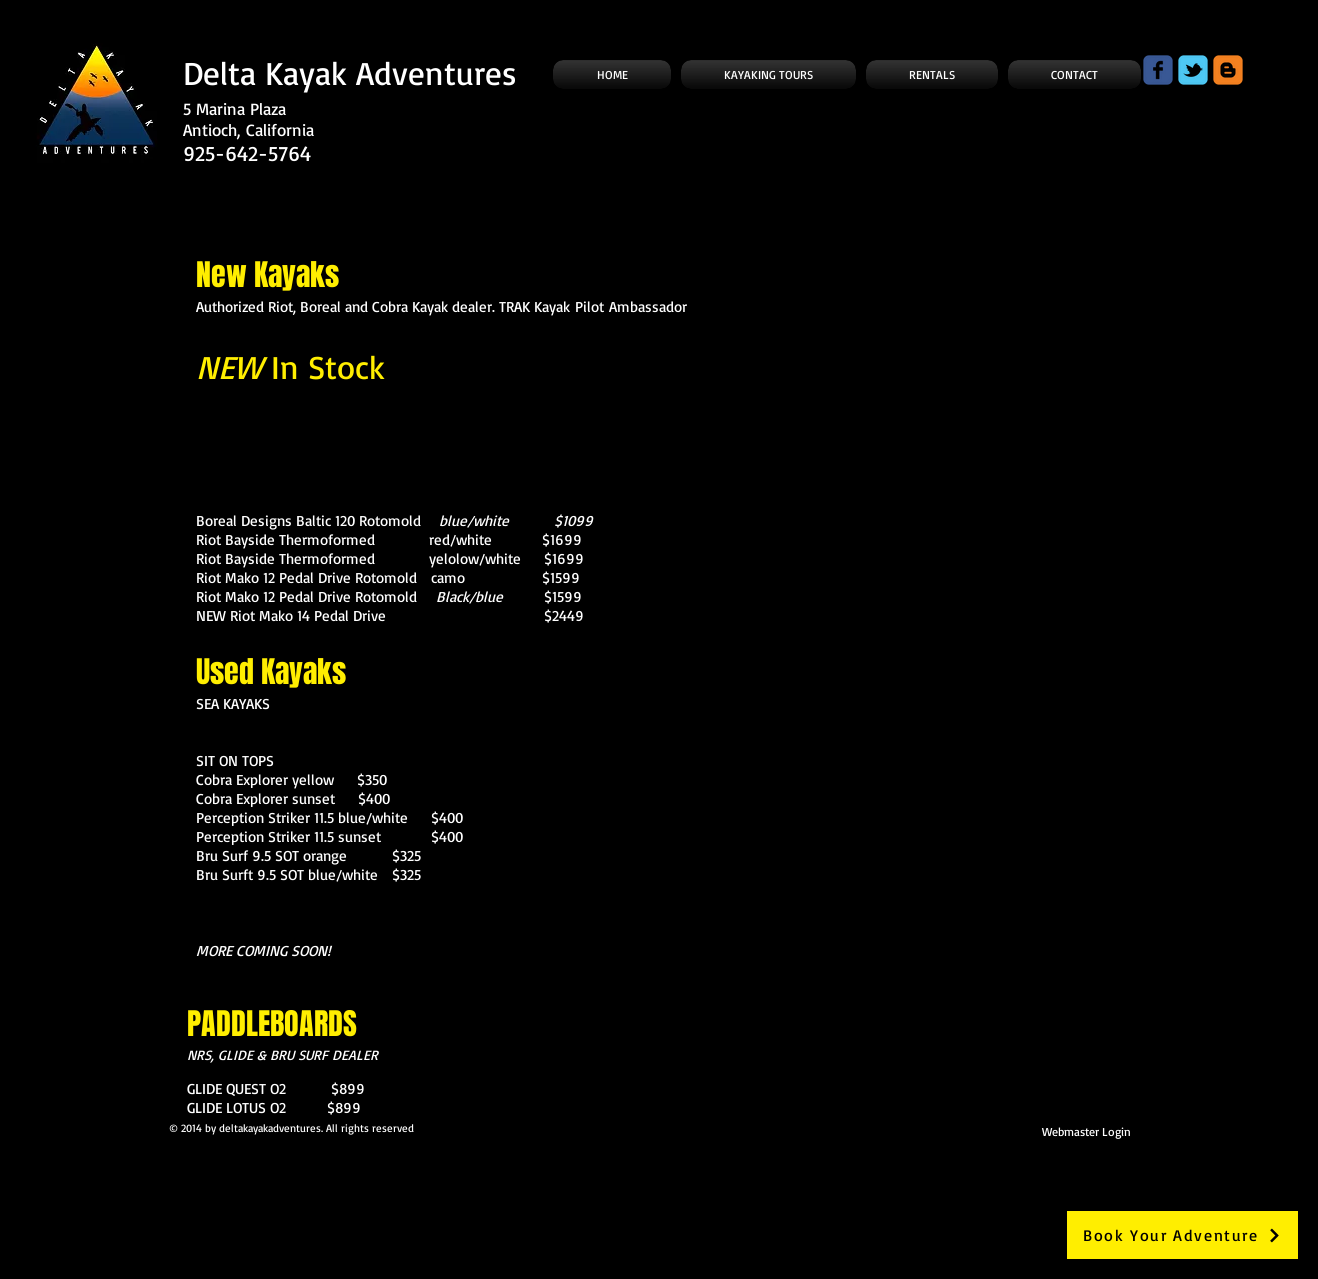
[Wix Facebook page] (1158, 70)
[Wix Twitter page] (1193, 70)
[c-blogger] (1228, 70)
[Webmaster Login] (1086, 1131)
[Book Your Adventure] (1182, 1235)
